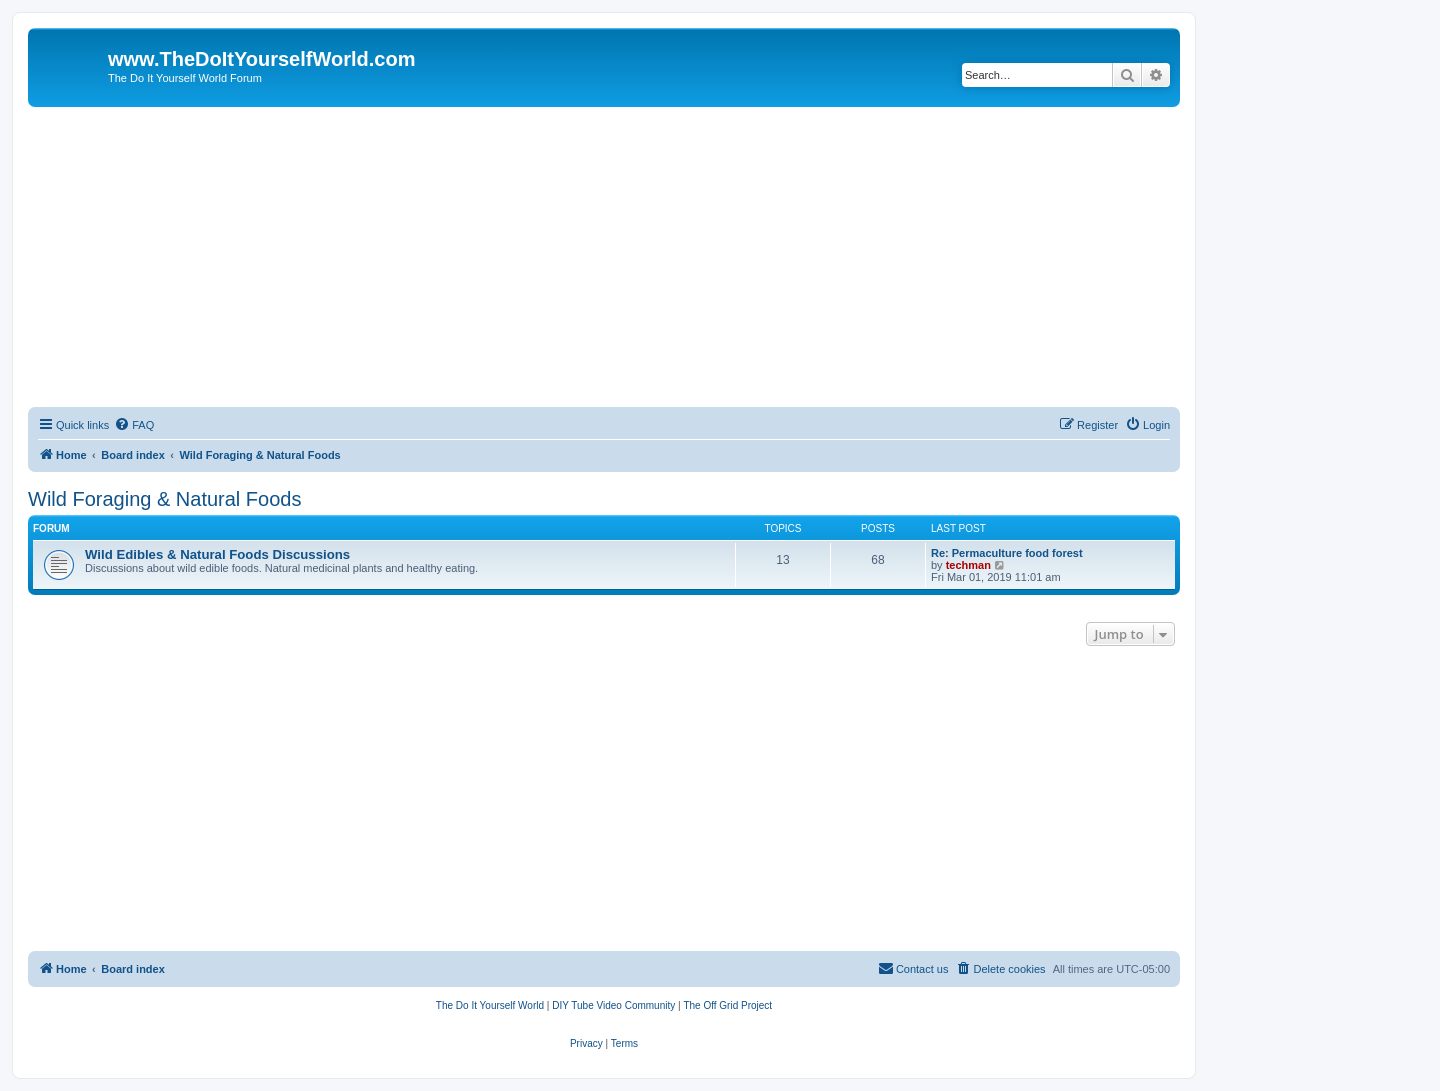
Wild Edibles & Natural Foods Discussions (217, 554)
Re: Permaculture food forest (1007, 553)
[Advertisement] (604, 257)
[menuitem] (134, 425)
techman (968, 565)
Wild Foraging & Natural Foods (164, 499)
